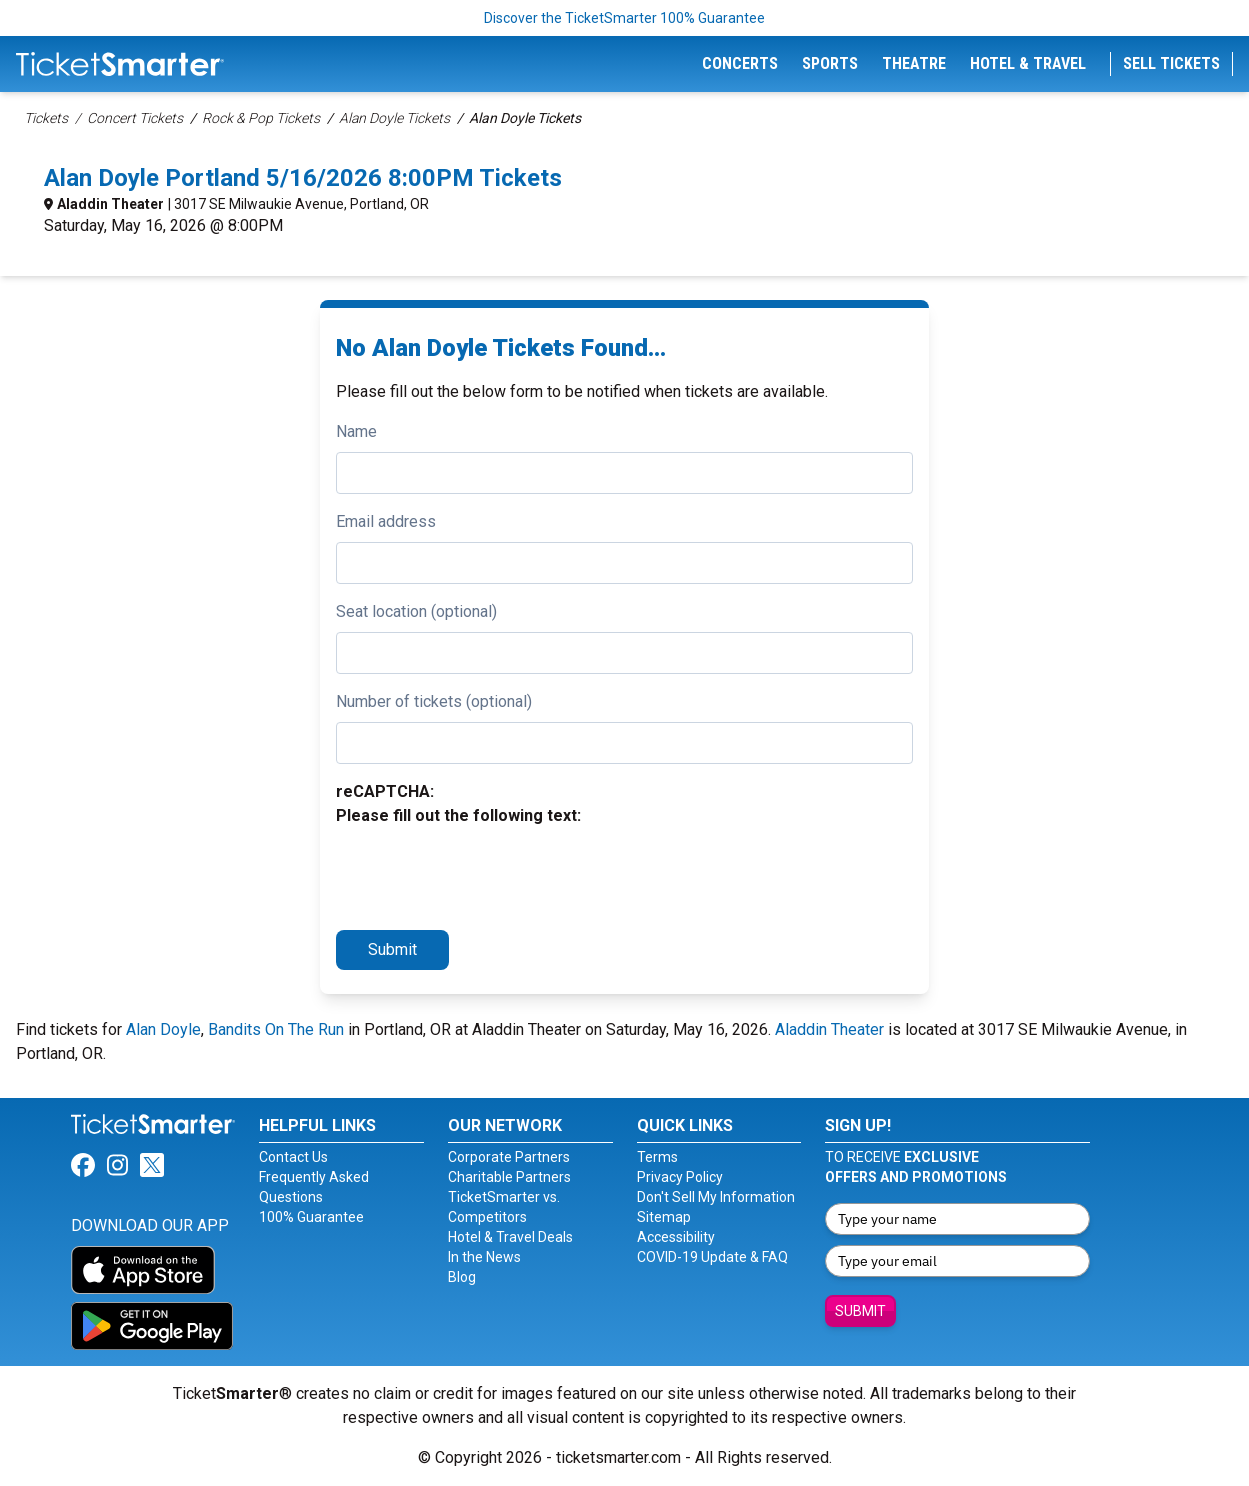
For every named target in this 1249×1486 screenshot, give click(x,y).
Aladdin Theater (110, 204)
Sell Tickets (1171, 63)
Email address (386, 521)
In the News (484, 1257)
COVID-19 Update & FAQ (712, 1257)
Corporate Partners (509, 1157)
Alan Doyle (163, 1029)
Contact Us (293, 1157)
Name (356, 431)
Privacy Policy (680, 1177)
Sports (830, 63)
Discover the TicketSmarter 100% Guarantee (624, 18)
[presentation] (488, 875)
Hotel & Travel (1028, 63)
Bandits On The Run (276, 1029)
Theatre (914, 63)
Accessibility (676, 1237)
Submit (392, 949)
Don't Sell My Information (716, 1197)
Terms (657, 1157)
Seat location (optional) (416, 611)
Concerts (740, 63)
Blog (462, 1277)
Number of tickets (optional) (434, 701)
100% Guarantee (311, 1217)
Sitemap (664, 1217)
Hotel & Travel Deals (510, 1237)
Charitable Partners (509, 1177)
